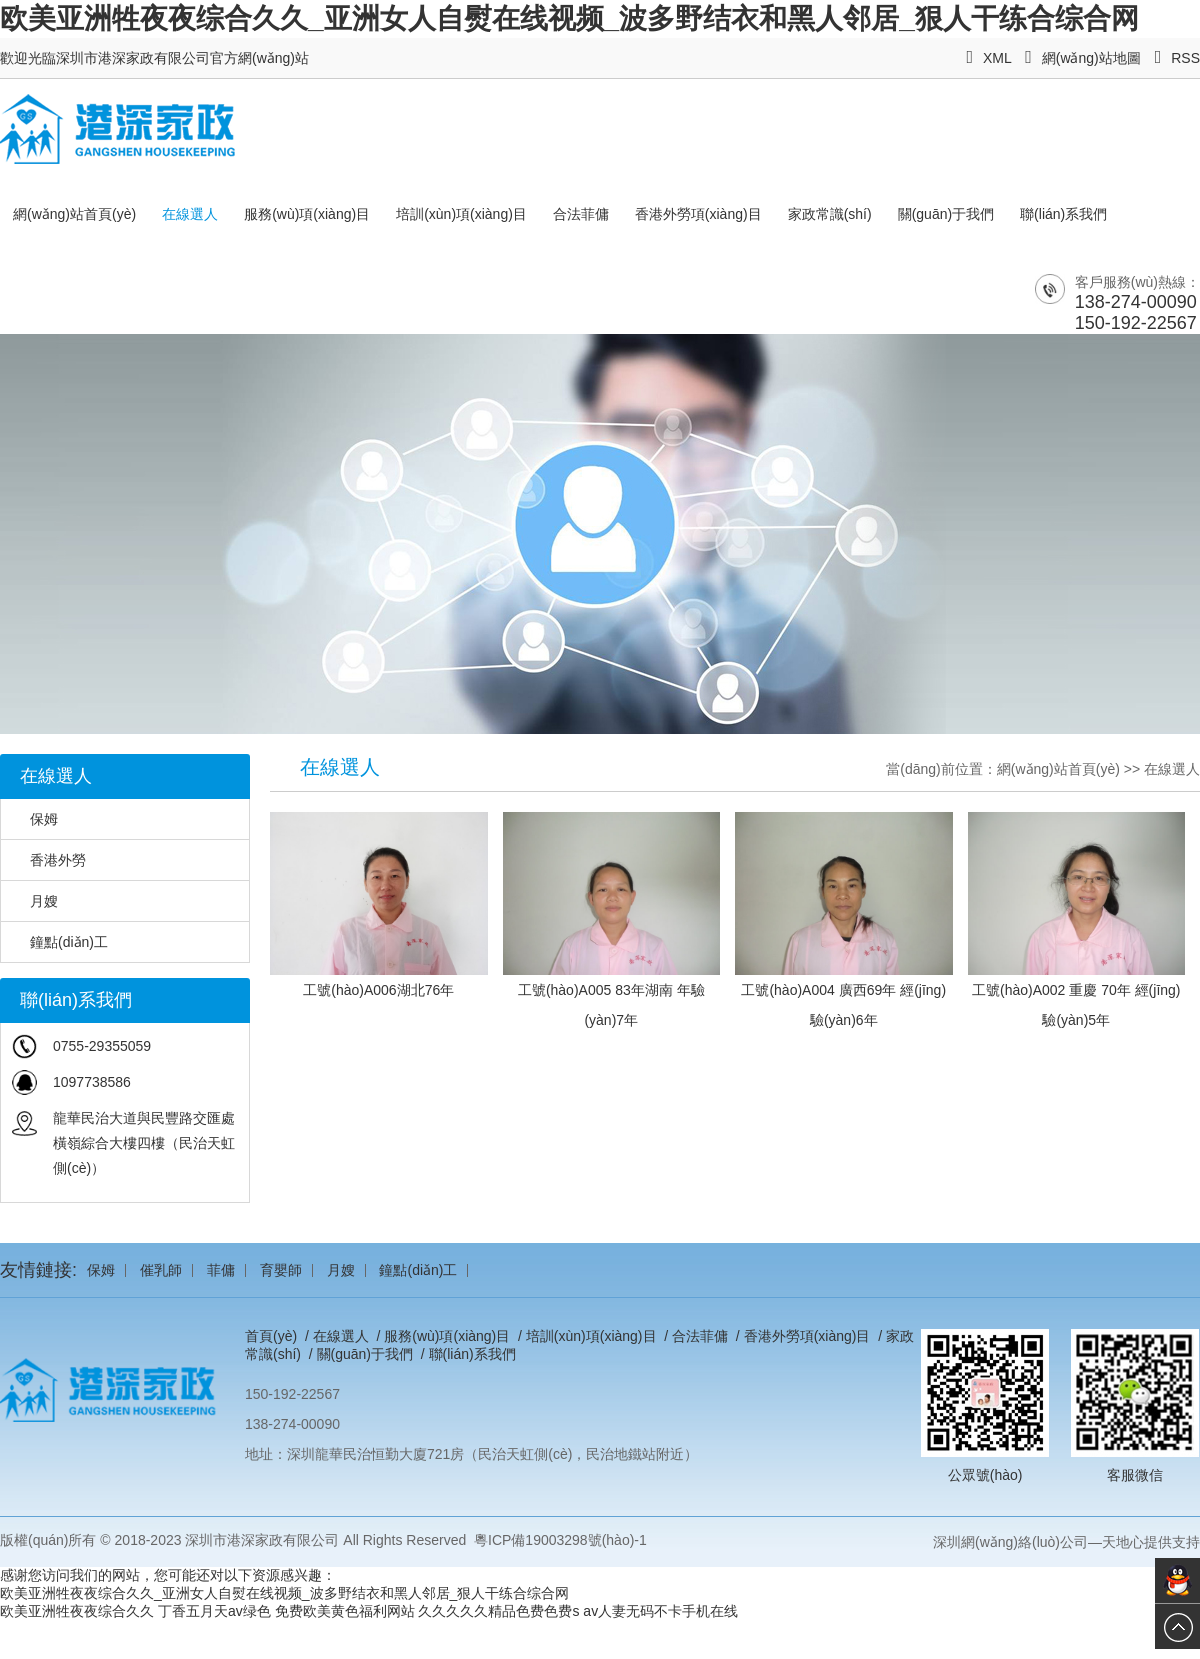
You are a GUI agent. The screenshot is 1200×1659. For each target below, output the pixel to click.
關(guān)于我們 (946, 214)
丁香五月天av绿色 (214, 1611)
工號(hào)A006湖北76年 (378, 990)
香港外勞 (48, 860)
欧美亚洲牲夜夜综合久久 (77, 1611)
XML (988, 58)
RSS (1177, 58)
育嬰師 (281, 1270)
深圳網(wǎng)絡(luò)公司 (1010, 1542)
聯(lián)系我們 (1063, 214)
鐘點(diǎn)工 (59, 942)
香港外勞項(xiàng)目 (698, 214)
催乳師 (161, 1270)
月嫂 (34, 901)
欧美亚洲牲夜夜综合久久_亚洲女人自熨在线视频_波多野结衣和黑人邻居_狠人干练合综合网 (569, 18)
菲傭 (221, 1270)
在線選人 (190, 214)
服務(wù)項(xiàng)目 (307, 214)
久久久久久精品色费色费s (498, 1611)
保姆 (34, 819)
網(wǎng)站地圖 (1083, 58)
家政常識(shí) (830, 214)
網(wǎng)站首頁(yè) (74, 214)
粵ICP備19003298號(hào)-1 (560, 1540)
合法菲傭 (581, 214)
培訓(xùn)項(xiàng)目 (461, 214)
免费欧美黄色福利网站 (345, 1611)
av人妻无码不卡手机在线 (660, 1611)
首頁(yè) (271, 1336)
